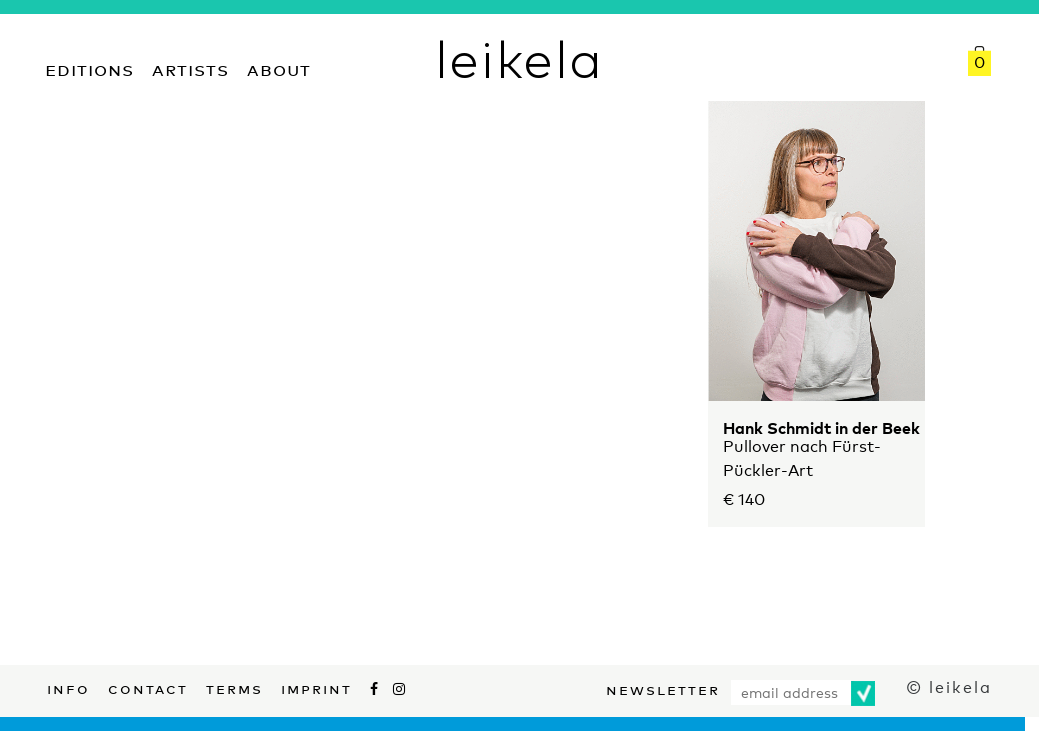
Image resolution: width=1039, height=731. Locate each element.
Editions (89, 67)
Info (68, 687)
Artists (190, 67)
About (279, 67)
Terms (234, 687)
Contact (148, 687)
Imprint (316, 687)
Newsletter (663, 688)
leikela (519, 58)
